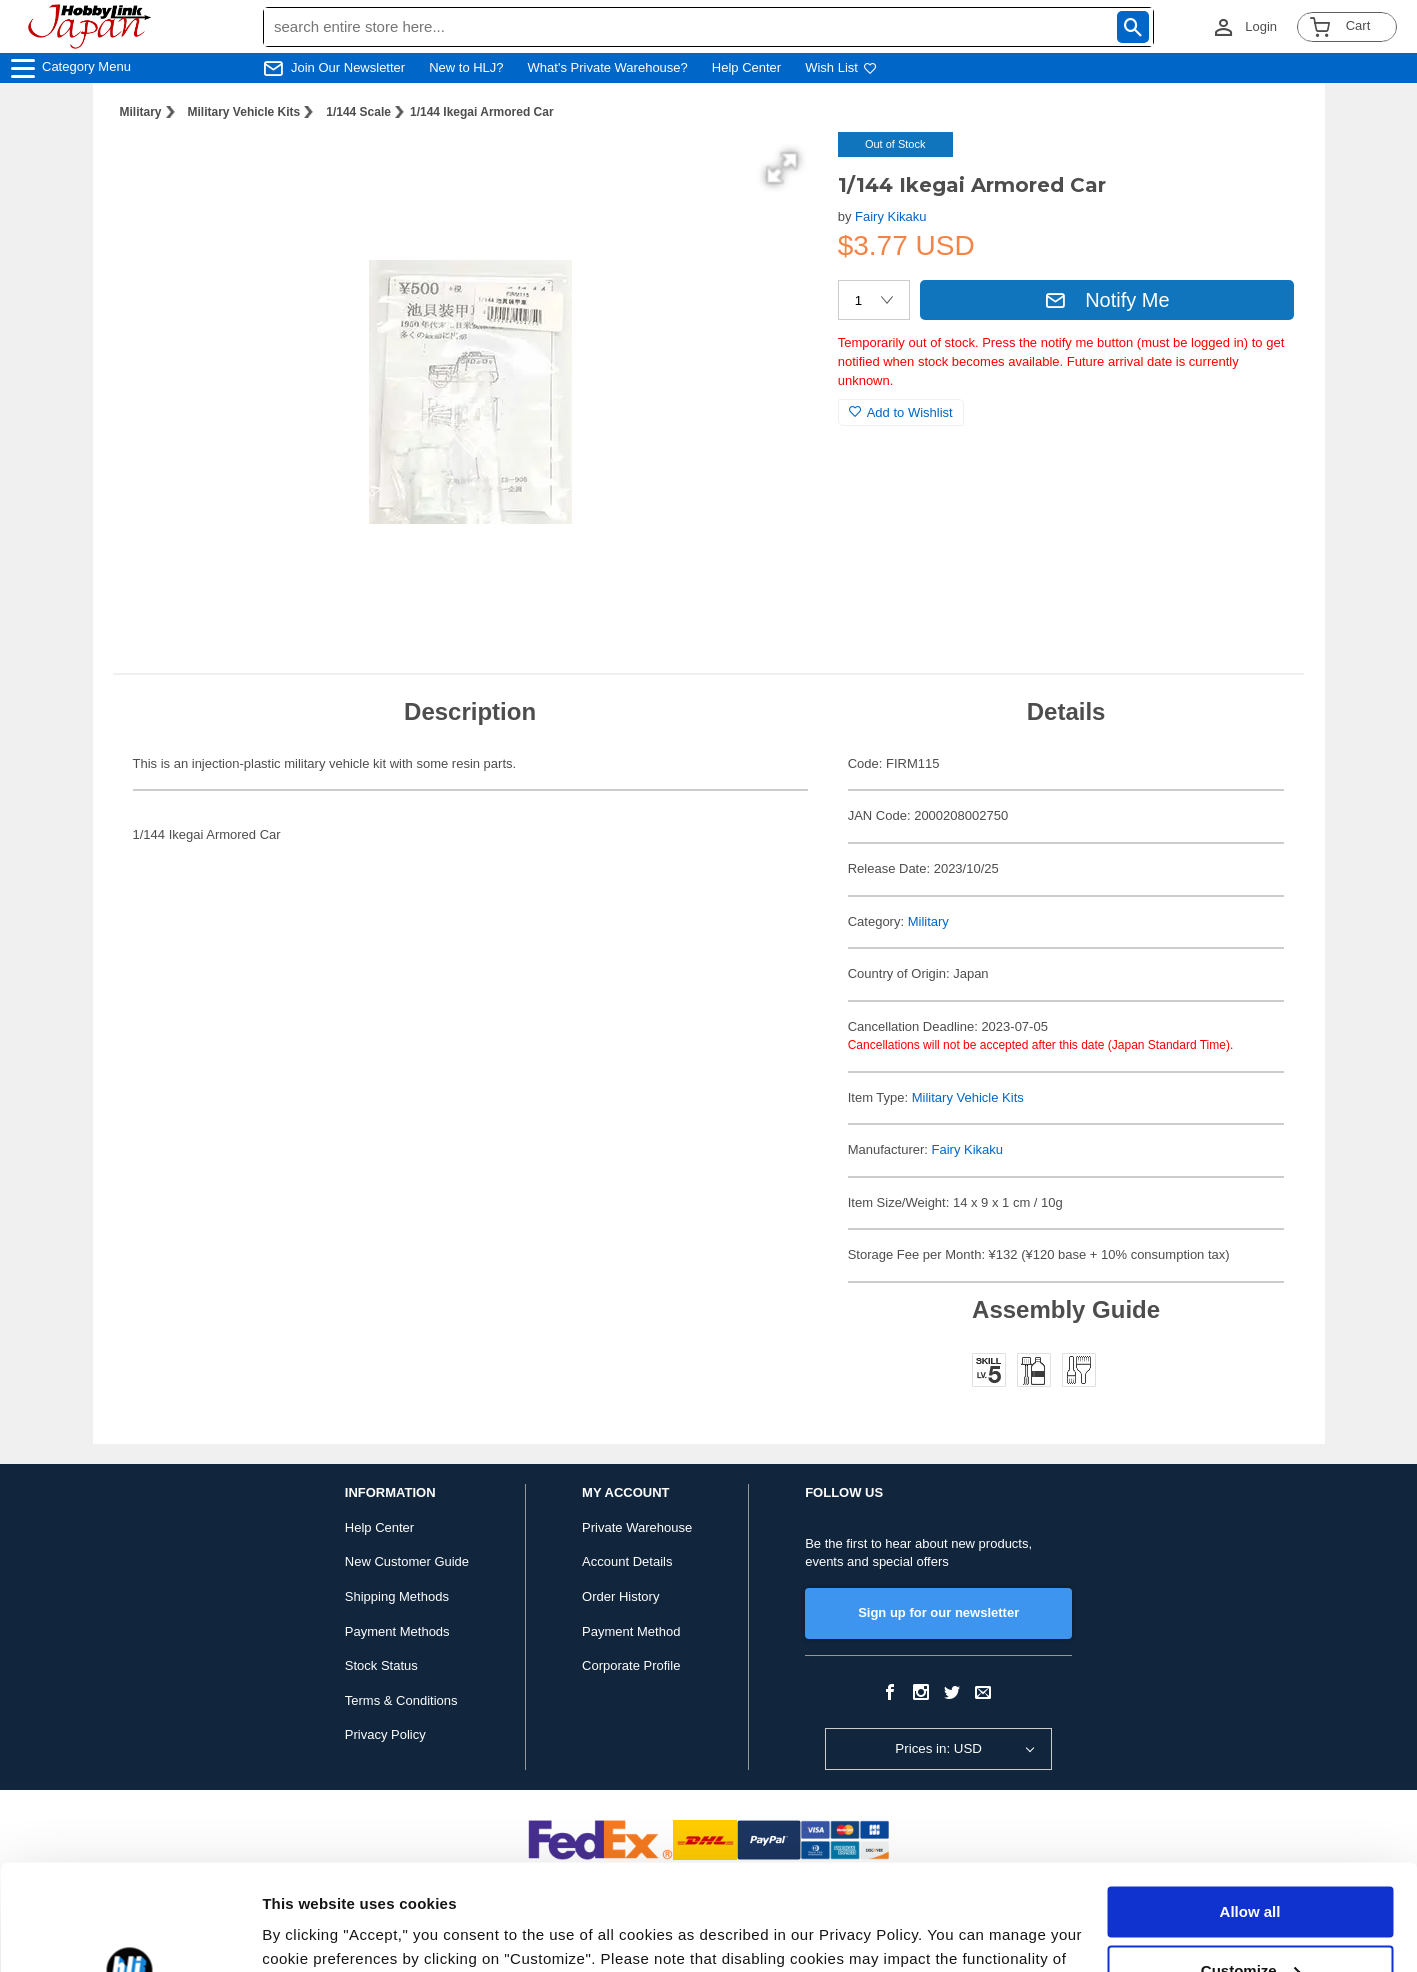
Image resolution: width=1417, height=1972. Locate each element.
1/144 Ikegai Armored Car (482, 112)
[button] (782, 168)
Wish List (841, 67)
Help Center (746, 67)
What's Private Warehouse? (608, 67)
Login (1261, 26)
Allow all (1250, 1806)
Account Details (627, 1561)
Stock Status (381, 1665)
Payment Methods (397, 1631)
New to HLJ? (466, 67)
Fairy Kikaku (891, 216)
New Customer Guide (407, 1561)
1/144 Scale (358, 112)
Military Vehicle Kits (244, 112)
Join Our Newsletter (348, 67)
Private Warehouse (637, 1527)
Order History (620, 1596)
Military (141, 112)
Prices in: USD (938, 1748)
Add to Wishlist (901, 412)
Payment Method (631, 1631)
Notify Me (1107, 300)
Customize (1251, 1864)
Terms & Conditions (401, 1700)
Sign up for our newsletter (938, 1612)
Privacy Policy (385, 1734)
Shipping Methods (397, 1596)
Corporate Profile (631, 1665)
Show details (308, 1932)
